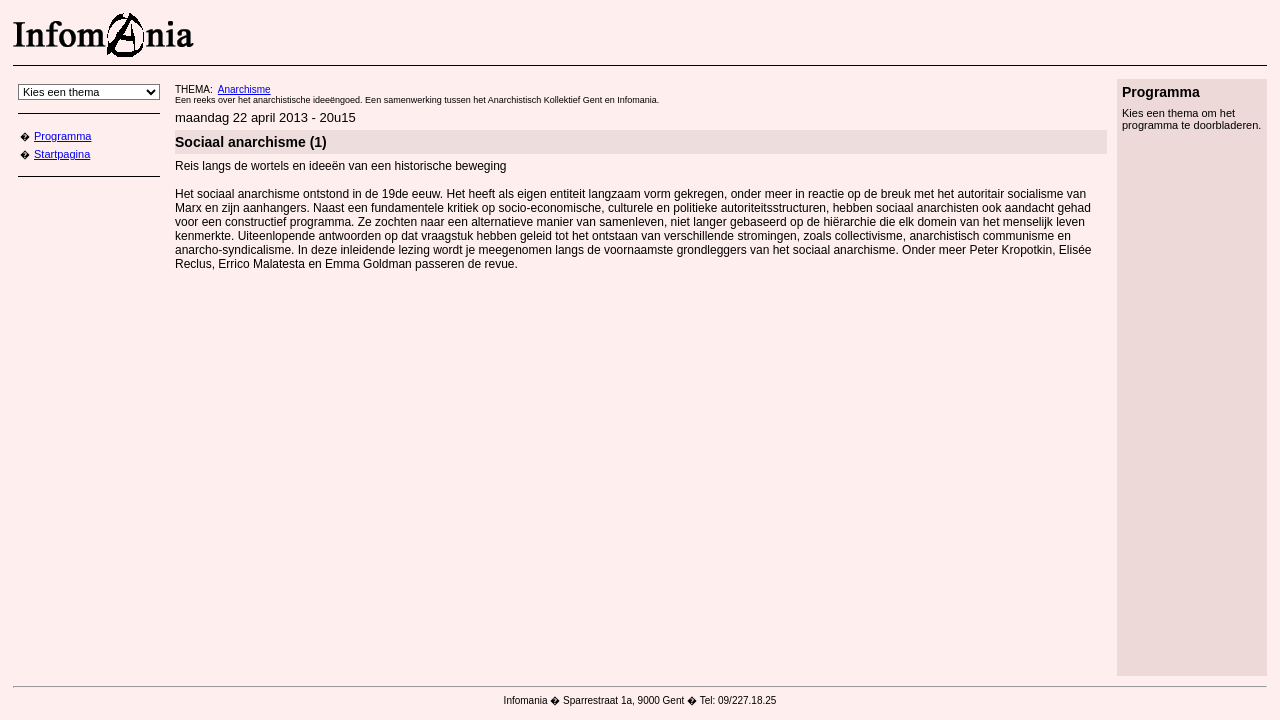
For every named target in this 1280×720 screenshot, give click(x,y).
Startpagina (62, 154)
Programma (62, 136)
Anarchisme (244, 89)
